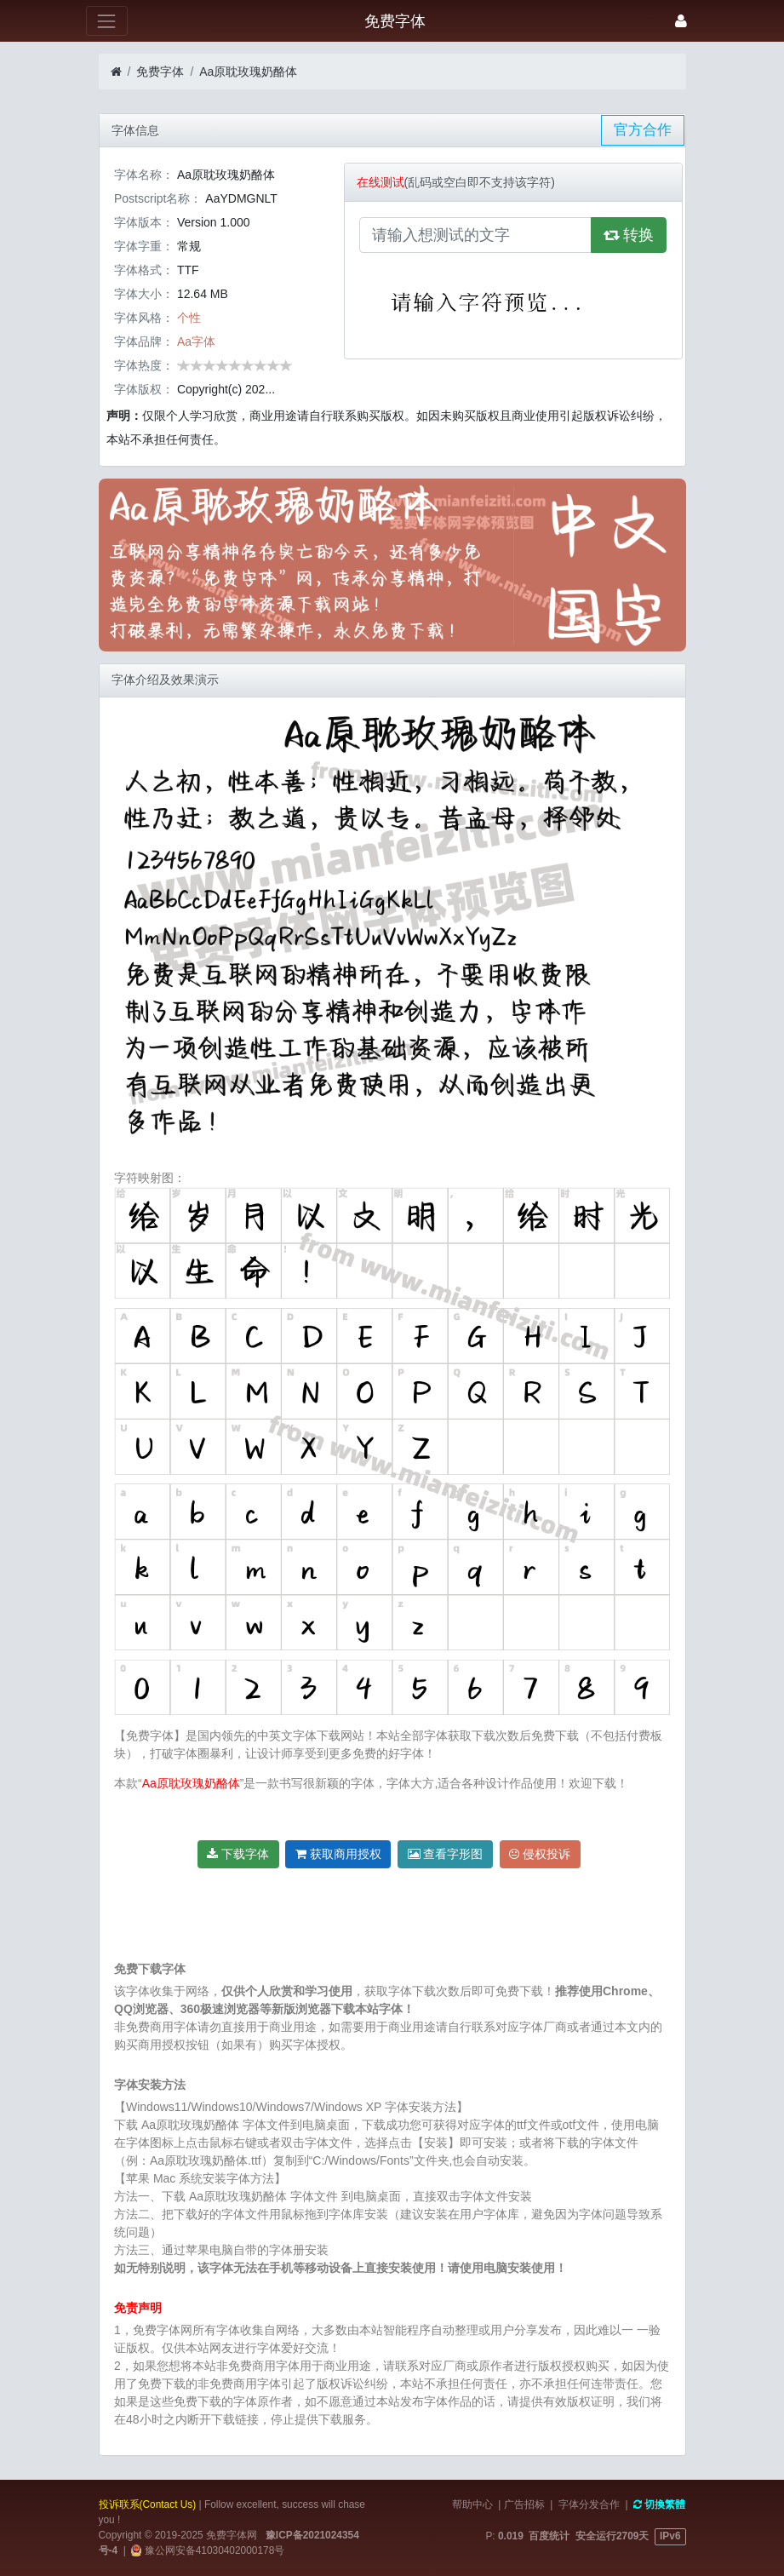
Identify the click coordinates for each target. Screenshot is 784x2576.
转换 (629, 235)
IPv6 (670, 2536)
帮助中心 (472, 2504)
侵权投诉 (539, 1854)
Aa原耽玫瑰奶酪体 (248, 71)
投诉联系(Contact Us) (148, 2504)
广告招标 (524, 2504)
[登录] (681, 21)
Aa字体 (196, 341)
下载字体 (238, 1854)
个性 (189, 317)
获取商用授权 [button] (338, 1854)
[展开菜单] (107, 21)
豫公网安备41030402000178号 (212, 2550)
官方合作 (643, 130)
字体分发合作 (589, 2504)
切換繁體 (659, 2504)
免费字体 (160, 71)
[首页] (116, 72)
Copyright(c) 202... (226, 389)
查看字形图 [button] (446, 1854)
